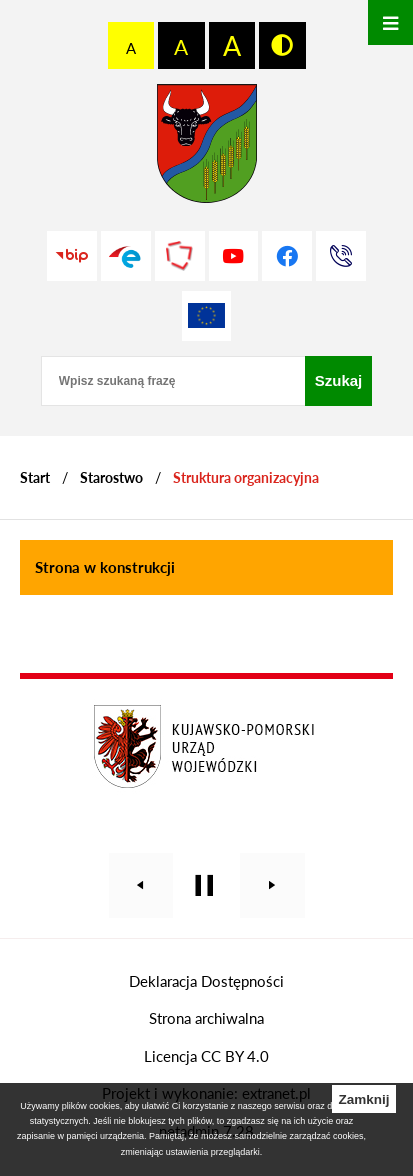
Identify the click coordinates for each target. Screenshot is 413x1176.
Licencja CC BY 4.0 (206, 1056)
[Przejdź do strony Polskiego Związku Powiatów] (180, 256)
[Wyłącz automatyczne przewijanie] (204, 885)
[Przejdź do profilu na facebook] (287, 256)
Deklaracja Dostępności (206, 981)
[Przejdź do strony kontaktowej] (341, 256)
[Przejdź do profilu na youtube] (234, 256)
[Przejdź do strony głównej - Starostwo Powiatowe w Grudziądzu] (207, 148)
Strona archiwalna (206, 1018)
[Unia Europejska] (207, 316)
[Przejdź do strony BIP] (72, 256)
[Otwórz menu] (390, 22)
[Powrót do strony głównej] (35, 477)
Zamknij (363, 1099)
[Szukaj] (339, 381)
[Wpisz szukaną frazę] (173, 381)
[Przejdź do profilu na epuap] (126, 256)
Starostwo (111, 477)
